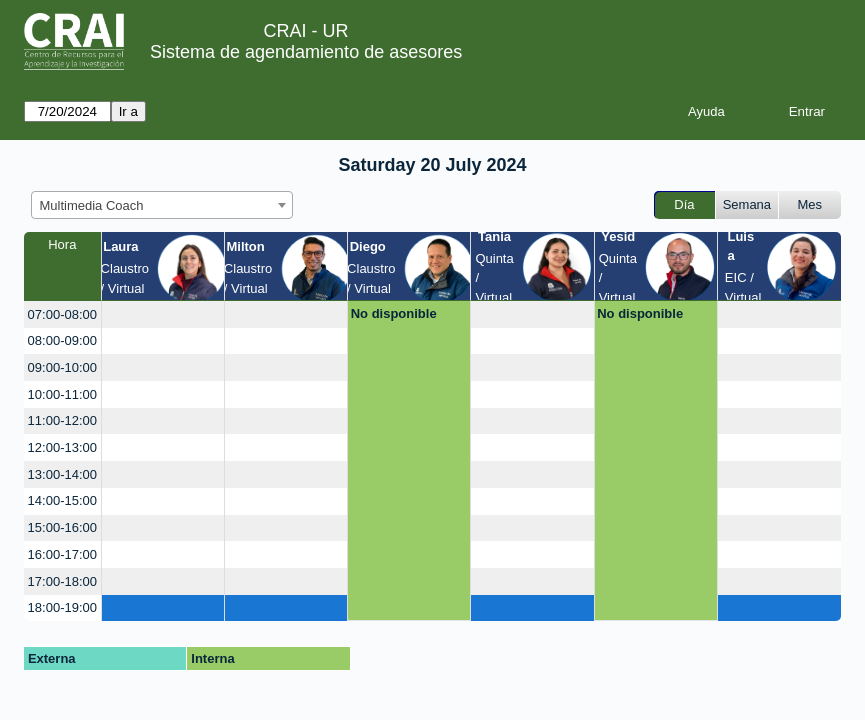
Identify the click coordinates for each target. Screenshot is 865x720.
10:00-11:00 (62, 394)
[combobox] (162, 205)
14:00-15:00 (62, 500)
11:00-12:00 (62, 420)
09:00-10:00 (62, 367)
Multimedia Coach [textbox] (92, 205)
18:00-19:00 (62, 607)
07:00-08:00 (62, 314)
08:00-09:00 (62, 340)
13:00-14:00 (62, 474)
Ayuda (706, 111)
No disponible (394, 313)
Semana (747, 204)
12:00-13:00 (62, 447)
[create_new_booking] (163, 314)
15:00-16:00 (62, 527)
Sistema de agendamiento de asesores (306, 52)
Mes (810, 204)
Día (684, 204)
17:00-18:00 (62, 581)
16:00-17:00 (62, 554)
